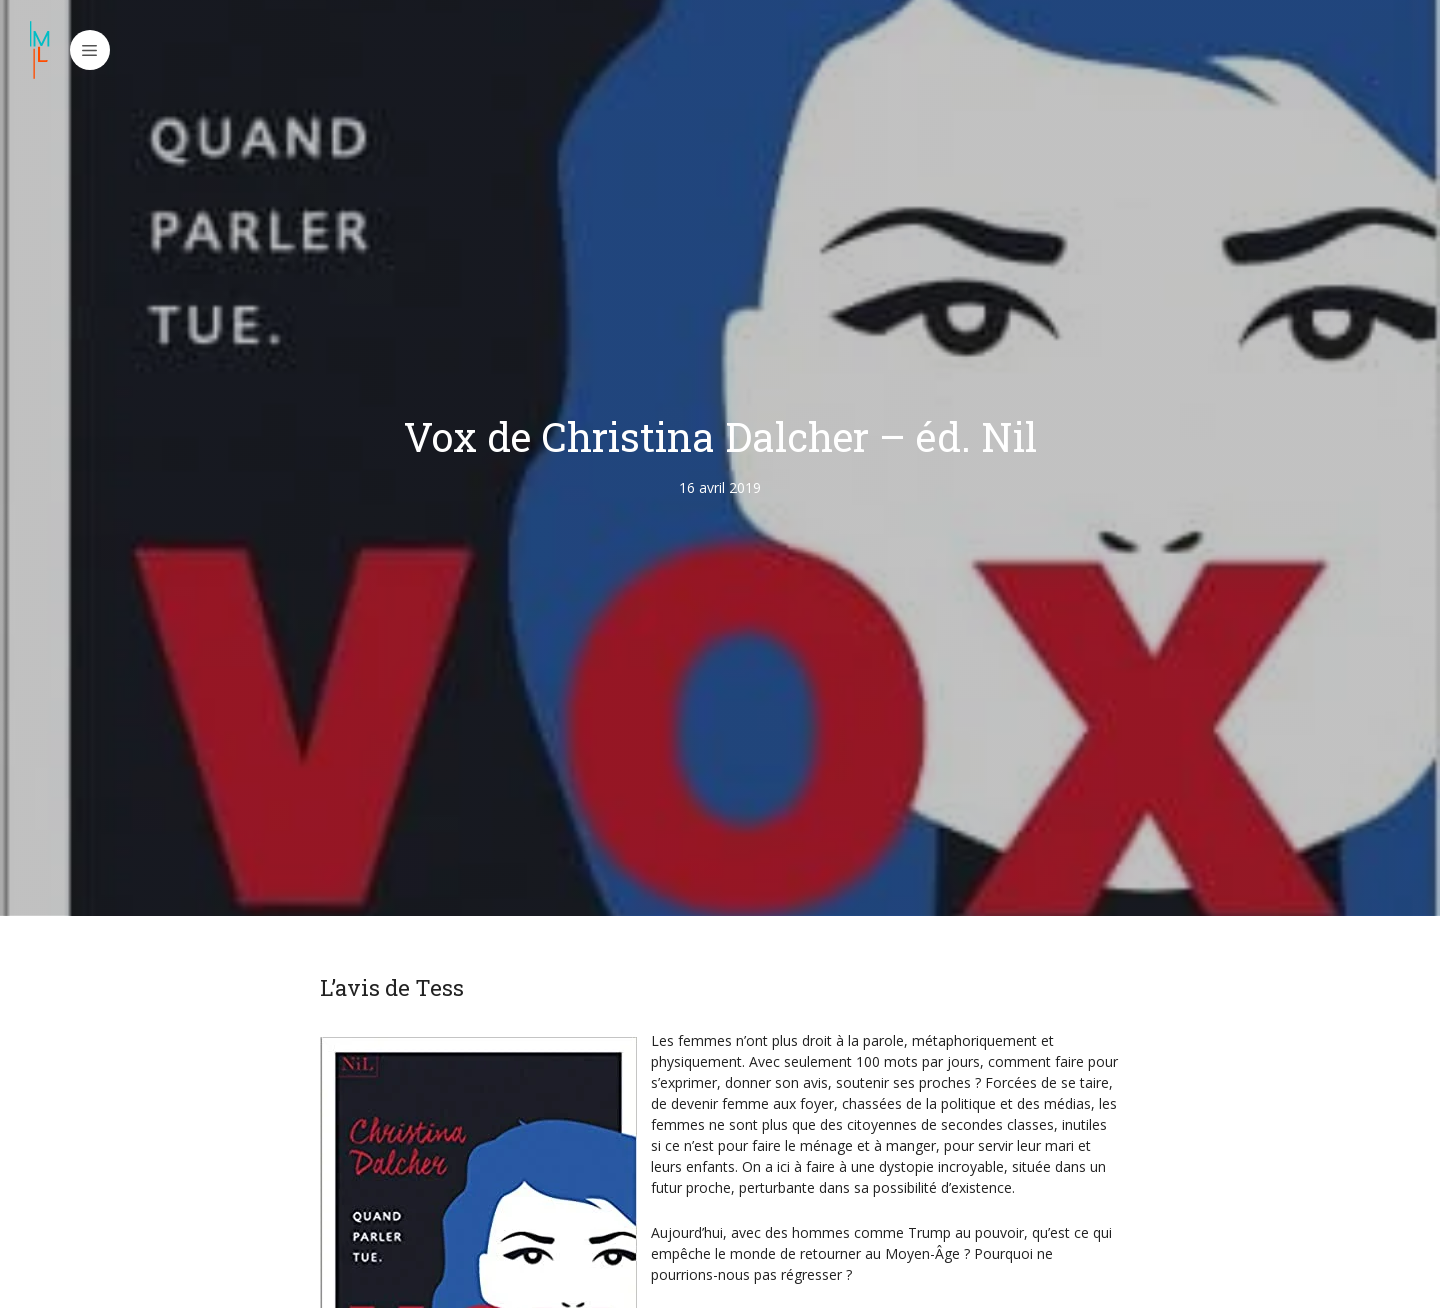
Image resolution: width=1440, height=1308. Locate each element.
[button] (90, 50)
